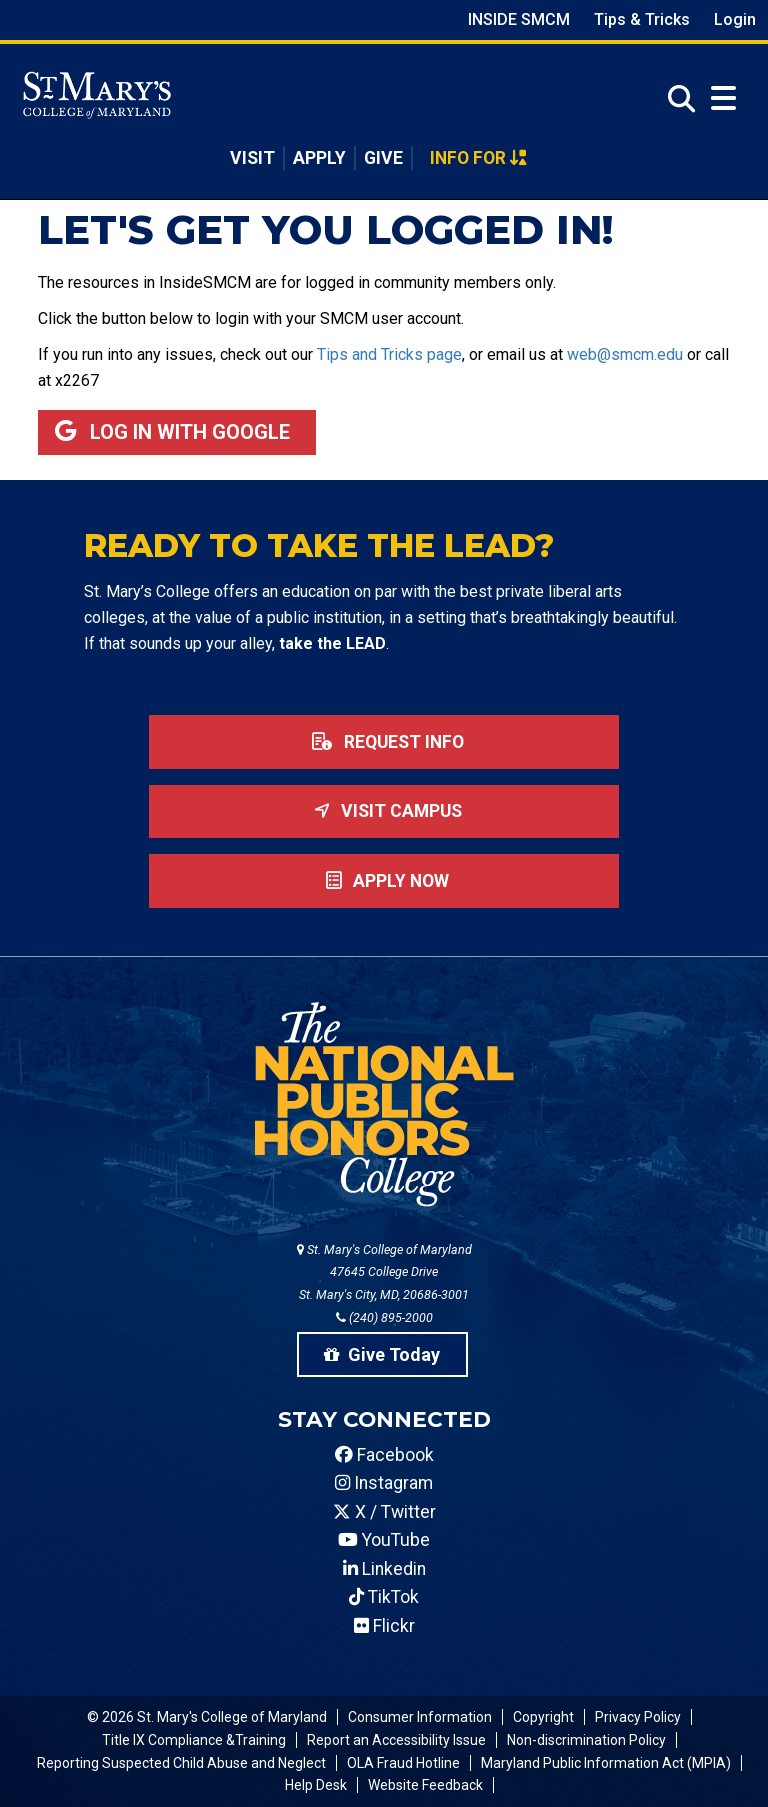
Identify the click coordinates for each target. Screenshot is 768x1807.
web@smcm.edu (625, 354)
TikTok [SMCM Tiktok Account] (384, 1597)
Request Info (384, 742)
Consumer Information (420, 1717)
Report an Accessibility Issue (396, 1740)
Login (735, 19)
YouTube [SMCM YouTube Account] (384, 1540)
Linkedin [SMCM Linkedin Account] (384, 1569)
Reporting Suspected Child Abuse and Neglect (181, 1763)
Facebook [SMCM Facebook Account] (384, 1455)
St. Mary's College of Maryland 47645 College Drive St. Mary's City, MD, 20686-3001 (384, 1272)
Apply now (383, 881)
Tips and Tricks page (389, 354)
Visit (252, 158)
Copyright (543, 1717)
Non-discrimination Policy (586, 1740)
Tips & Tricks (642, 19)
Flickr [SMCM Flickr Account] (384, 1626)
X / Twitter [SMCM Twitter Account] (384, 1512)
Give (383, 158)
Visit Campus (384, 811)
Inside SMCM (519, 19)
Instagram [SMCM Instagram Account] (384, 1483)
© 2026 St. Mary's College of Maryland (207, 1717)
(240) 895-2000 (384, 1317)
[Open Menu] (723, 98)
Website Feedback (425, 1785)
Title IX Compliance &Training (194, 1740)
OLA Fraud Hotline (403, 1763)
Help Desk (316, 1785)
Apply (319, 158)
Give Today (382, 1354)
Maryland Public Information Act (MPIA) (606, 1763)
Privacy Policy (638, 1717)
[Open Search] (676, 99)
